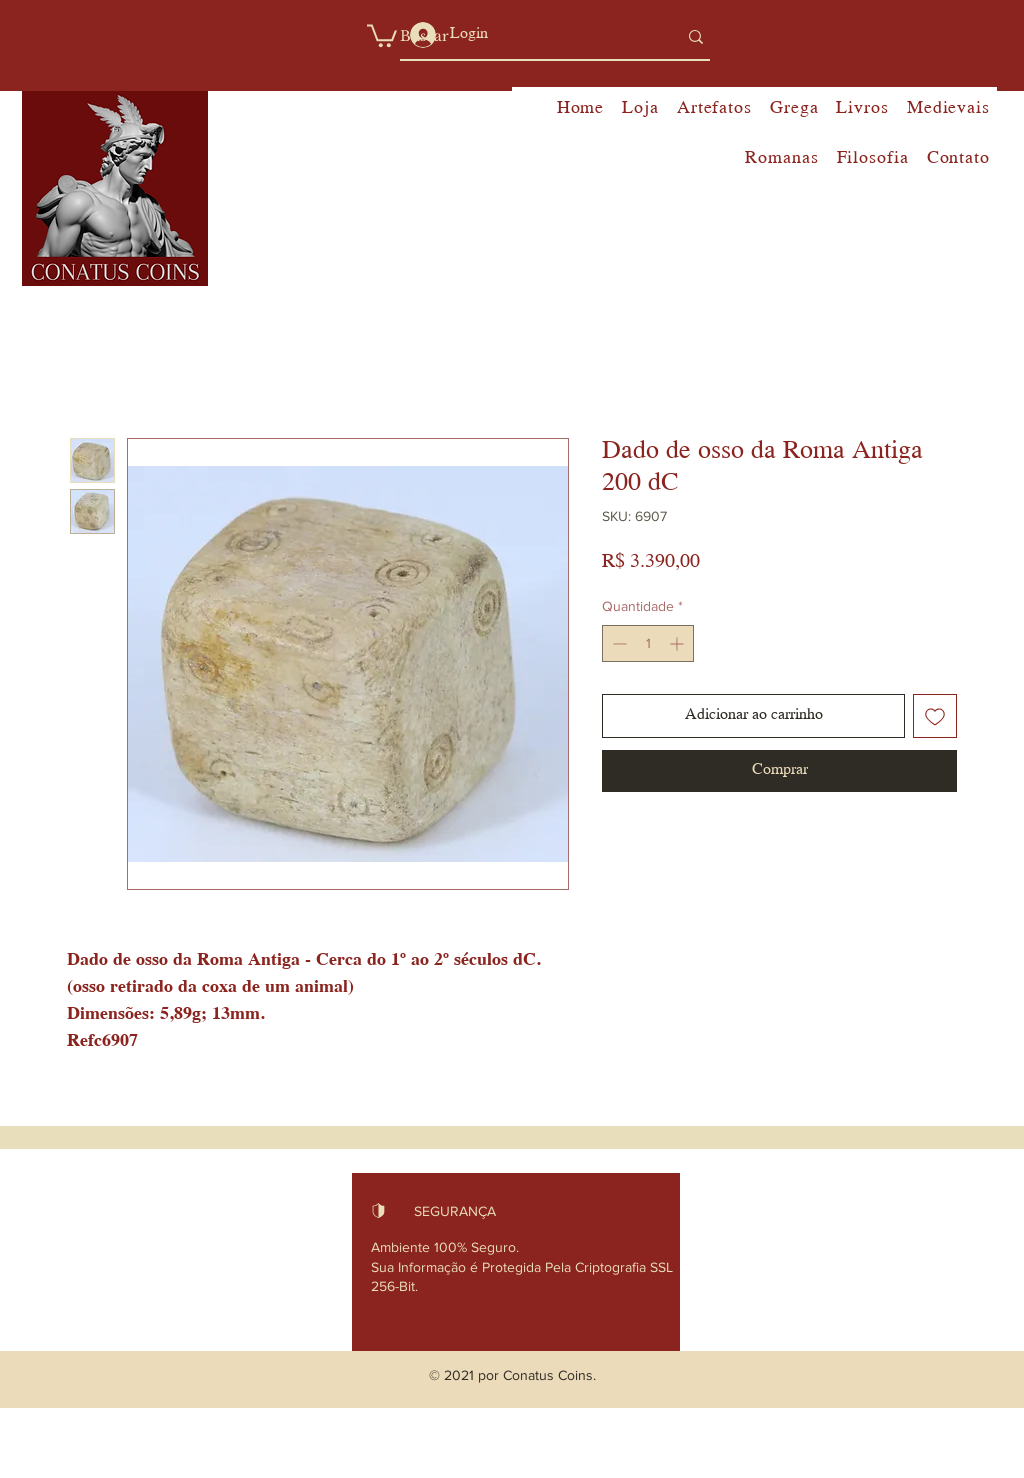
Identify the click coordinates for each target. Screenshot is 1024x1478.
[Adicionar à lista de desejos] (935, 716)
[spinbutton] (648, 643)
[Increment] (678, 643)
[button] (382, 34)
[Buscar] (523, 37)
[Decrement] (617, 643)
